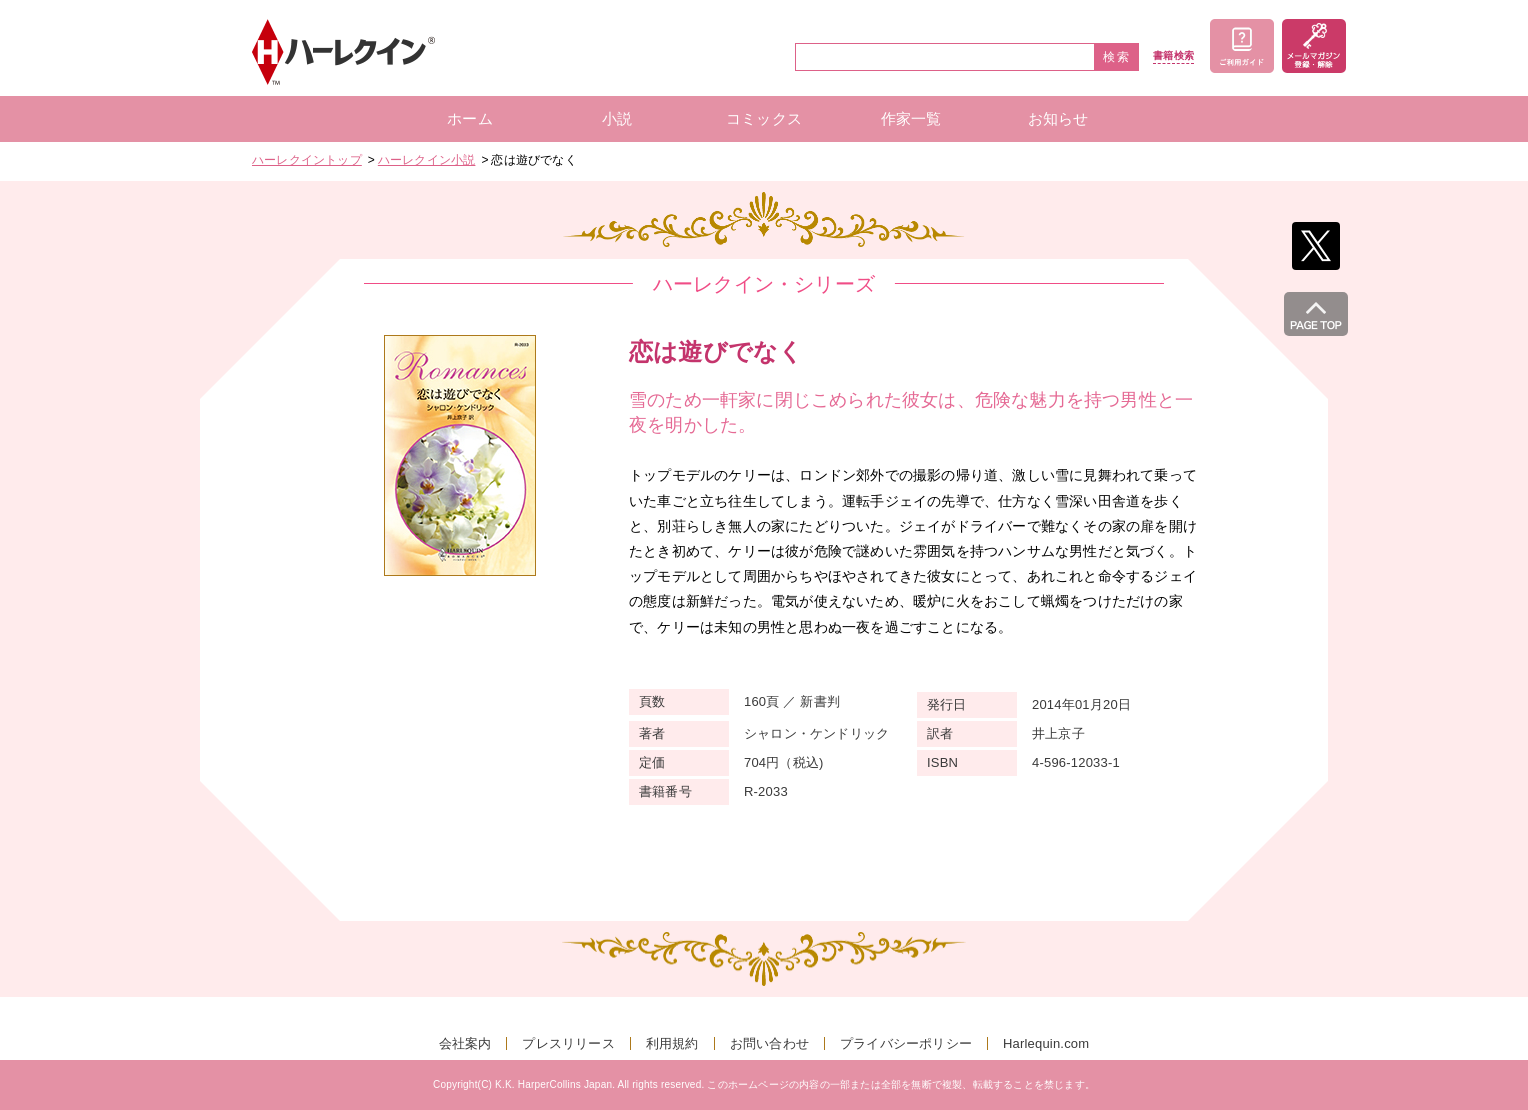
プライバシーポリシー (906, 1043)
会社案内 (465, 1043)
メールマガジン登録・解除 (1314, 46)
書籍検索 (1173, 56)
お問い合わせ (769, 1043)
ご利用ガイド (1242, 46)
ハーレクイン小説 (427, 160)
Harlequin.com (1046, 1043)
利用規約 (672, 1043)
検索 (1117, 57)
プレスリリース (568, 1043)
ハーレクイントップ (307, 160)
